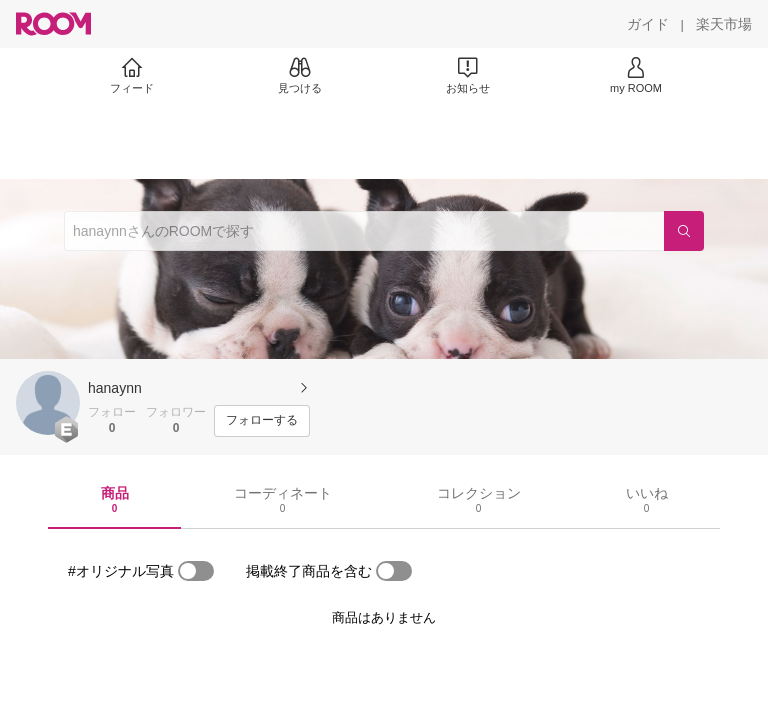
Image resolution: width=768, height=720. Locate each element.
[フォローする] (262, 421)
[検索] (684, 231)
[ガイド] (648, 24)
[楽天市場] (724, 24)
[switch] (196, 571)
